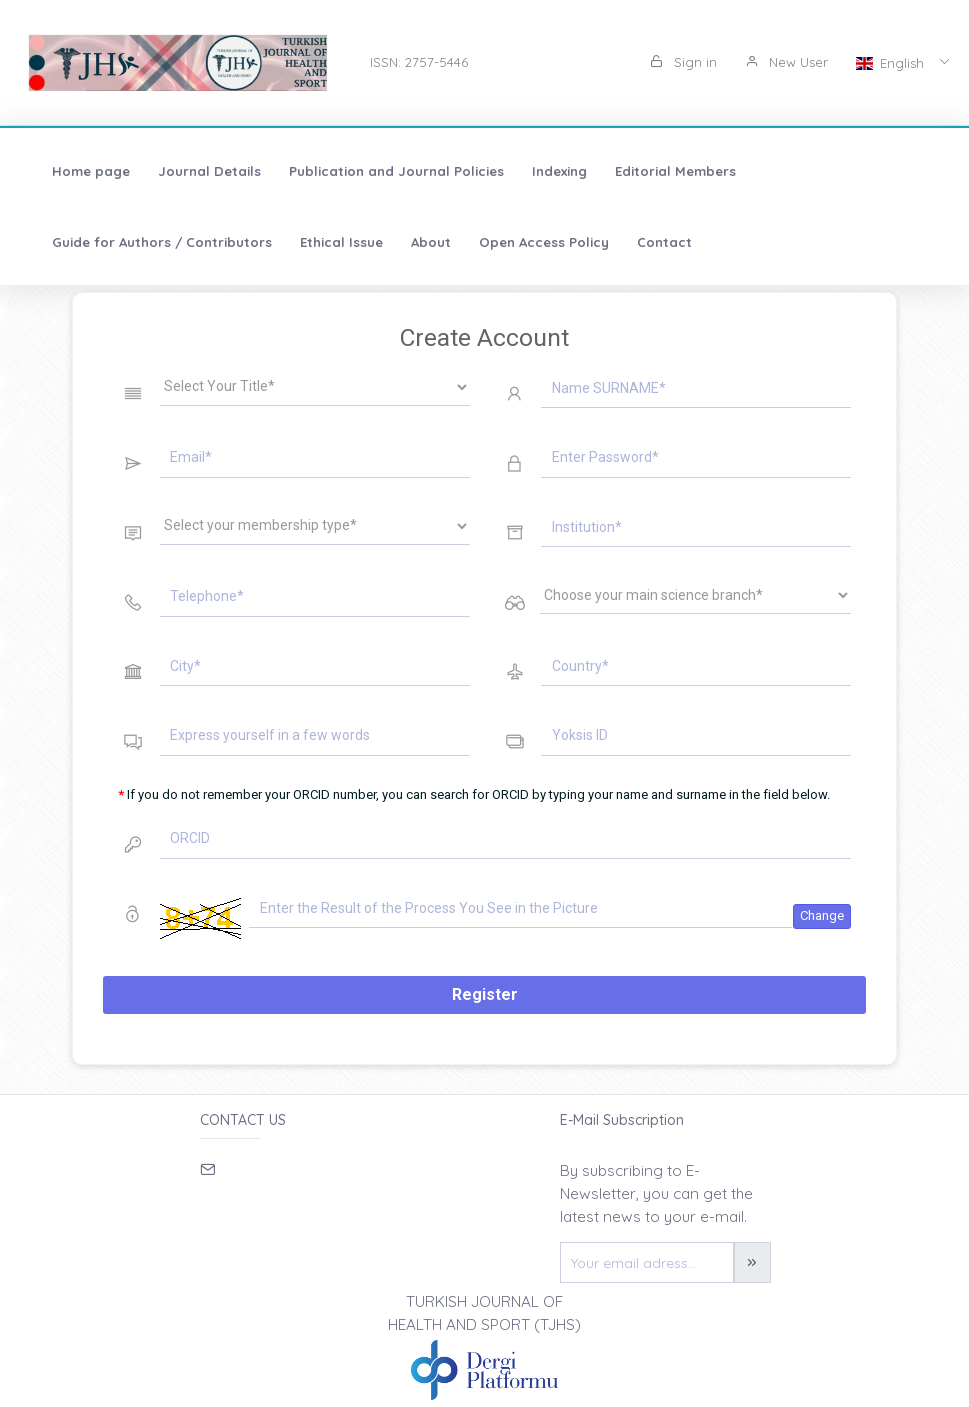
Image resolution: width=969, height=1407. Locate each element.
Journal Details (209, 171)
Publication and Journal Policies (396, 171)
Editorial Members (675, 171)
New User (786, 62)
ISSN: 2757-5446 (419, 62)
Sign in (683, 62)
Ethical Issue (341, 242)
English (892, 63)
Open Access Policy (544, 242)
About (431, 242)
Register (485, 994)
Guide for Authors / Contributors (162, 242)
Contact (664, 242)
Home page (91, 171)
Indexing (559, 171)
